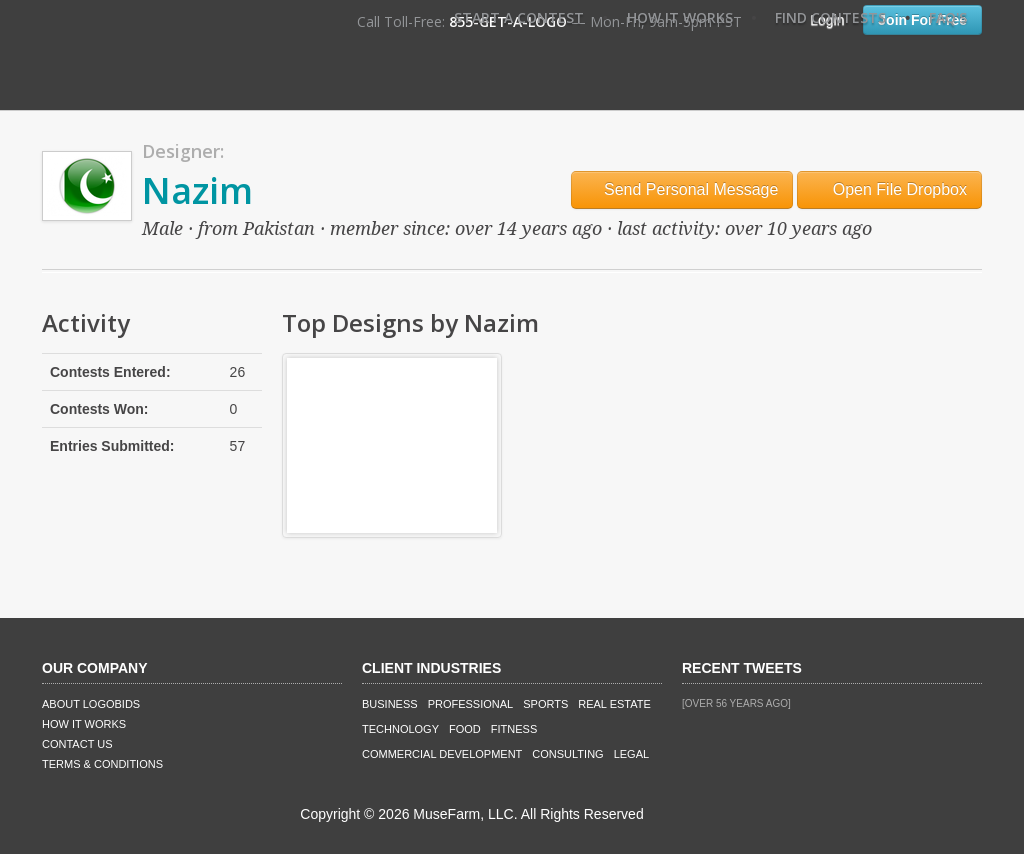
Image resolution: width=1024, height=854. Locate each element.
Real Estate (614, 704)
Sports (545, 704)
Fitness (514, 729)
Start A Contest (519, 17)
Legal (631, 754)
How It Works (680, 17)
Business (390, 704)
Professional (471, 704)
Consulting (567, 754)
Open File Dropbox (889, 189)
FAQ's (948, 17)
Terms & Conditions (102, 764)
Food (465, 729)
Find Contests (830, 17)
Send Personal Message (682, 189)
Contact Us (77, 744)
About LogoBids (91, 704)
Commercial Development (442, 754)
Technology (400, 729)
